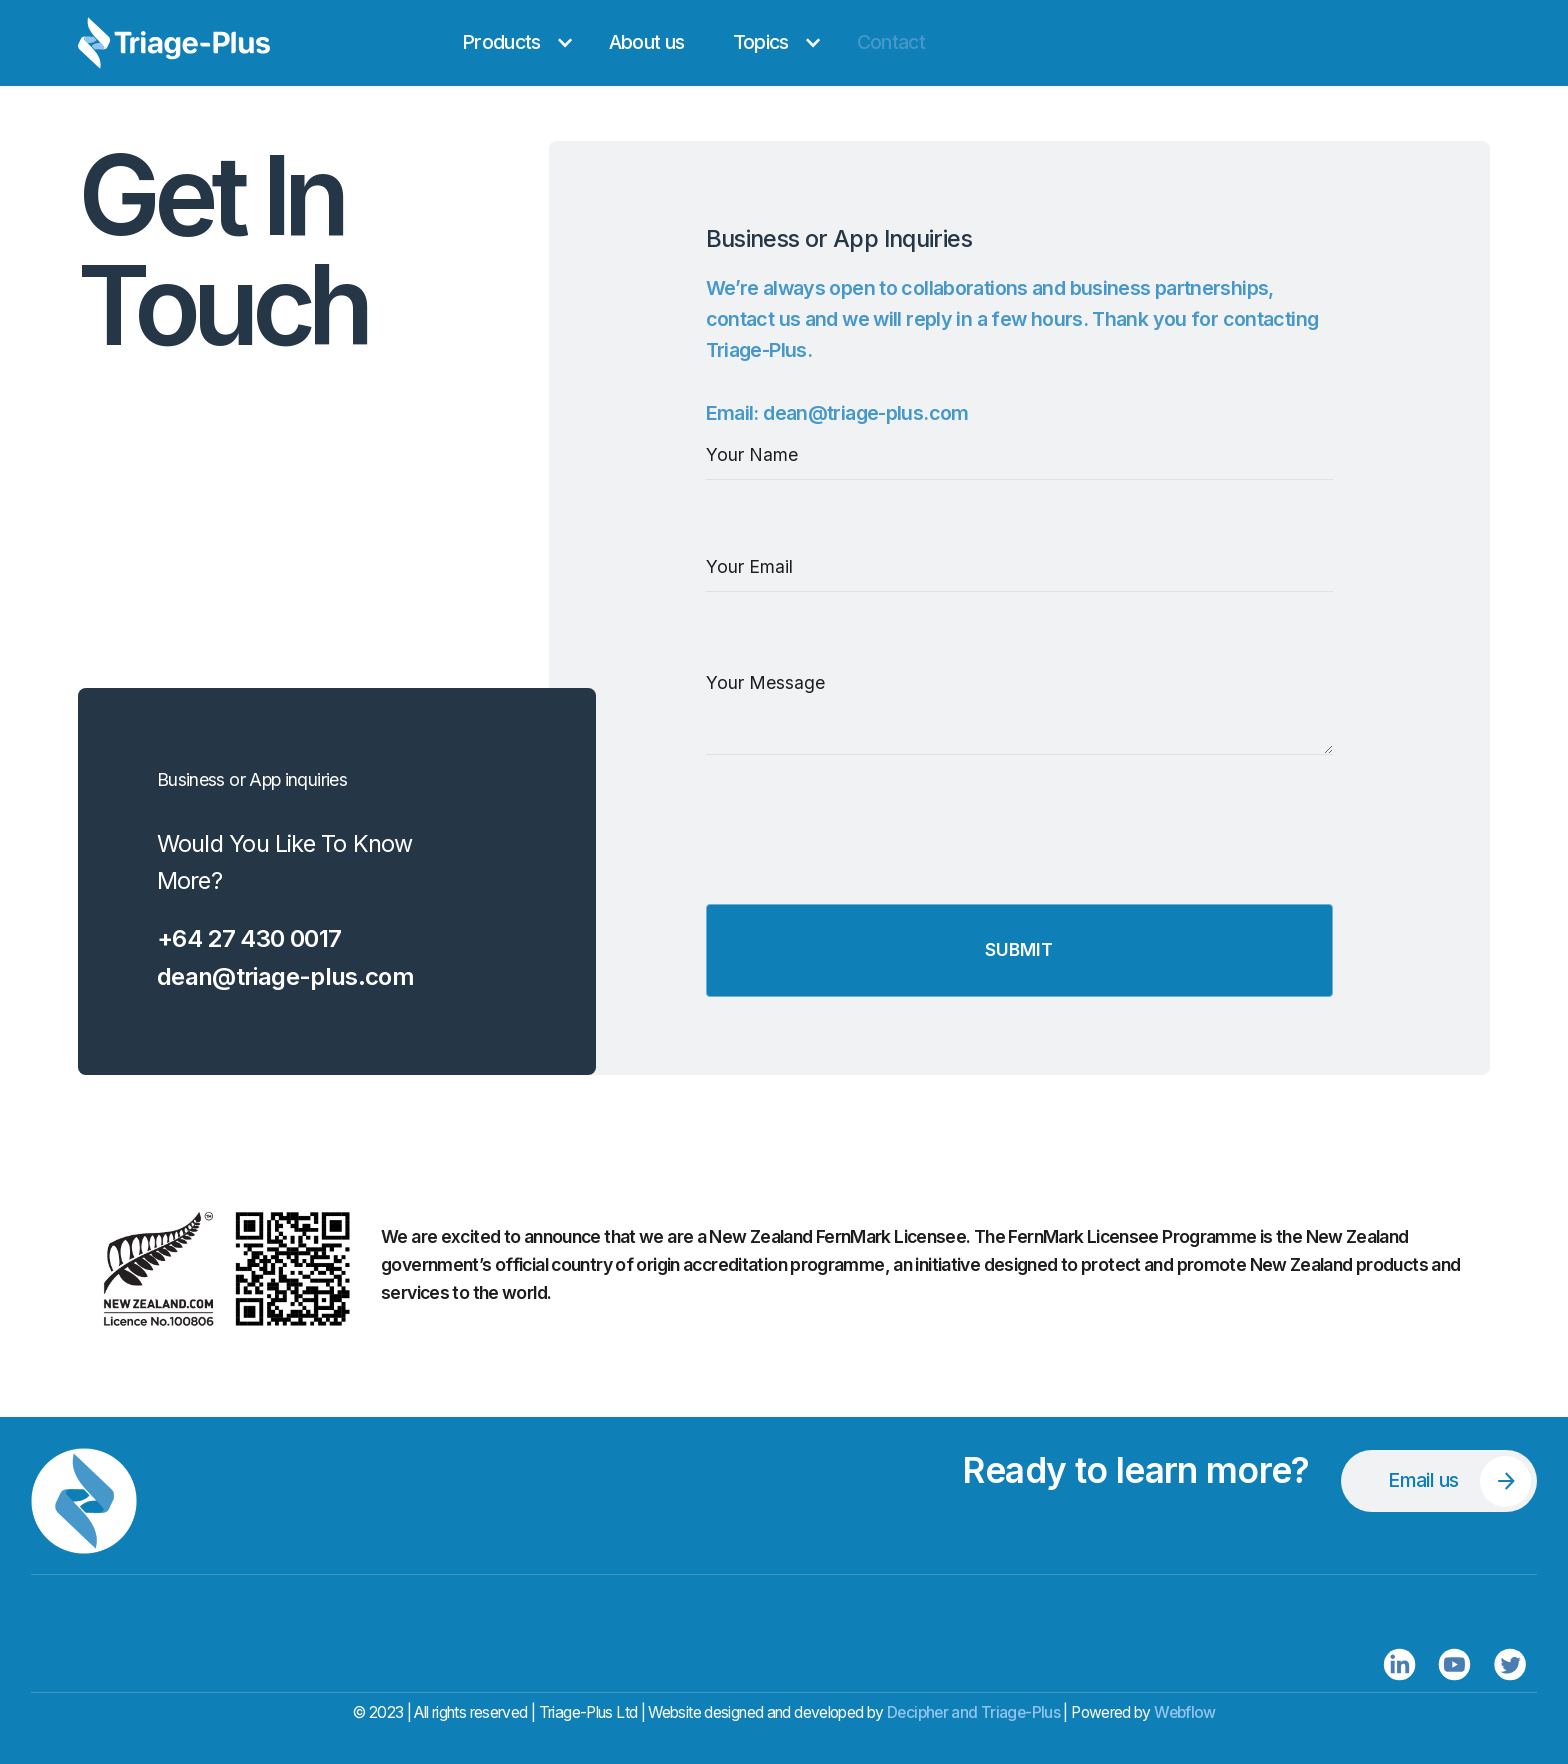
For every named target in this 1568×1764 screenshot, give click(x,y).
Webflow (1185, 1712)
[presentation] (858, 857)
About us (647, 42)
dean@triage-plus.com (285, 976)
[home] (238, 43)
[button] (511, 43)
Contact (891, 42)
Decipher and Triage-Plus (973, 1712)
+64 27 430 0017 (249, 938)
